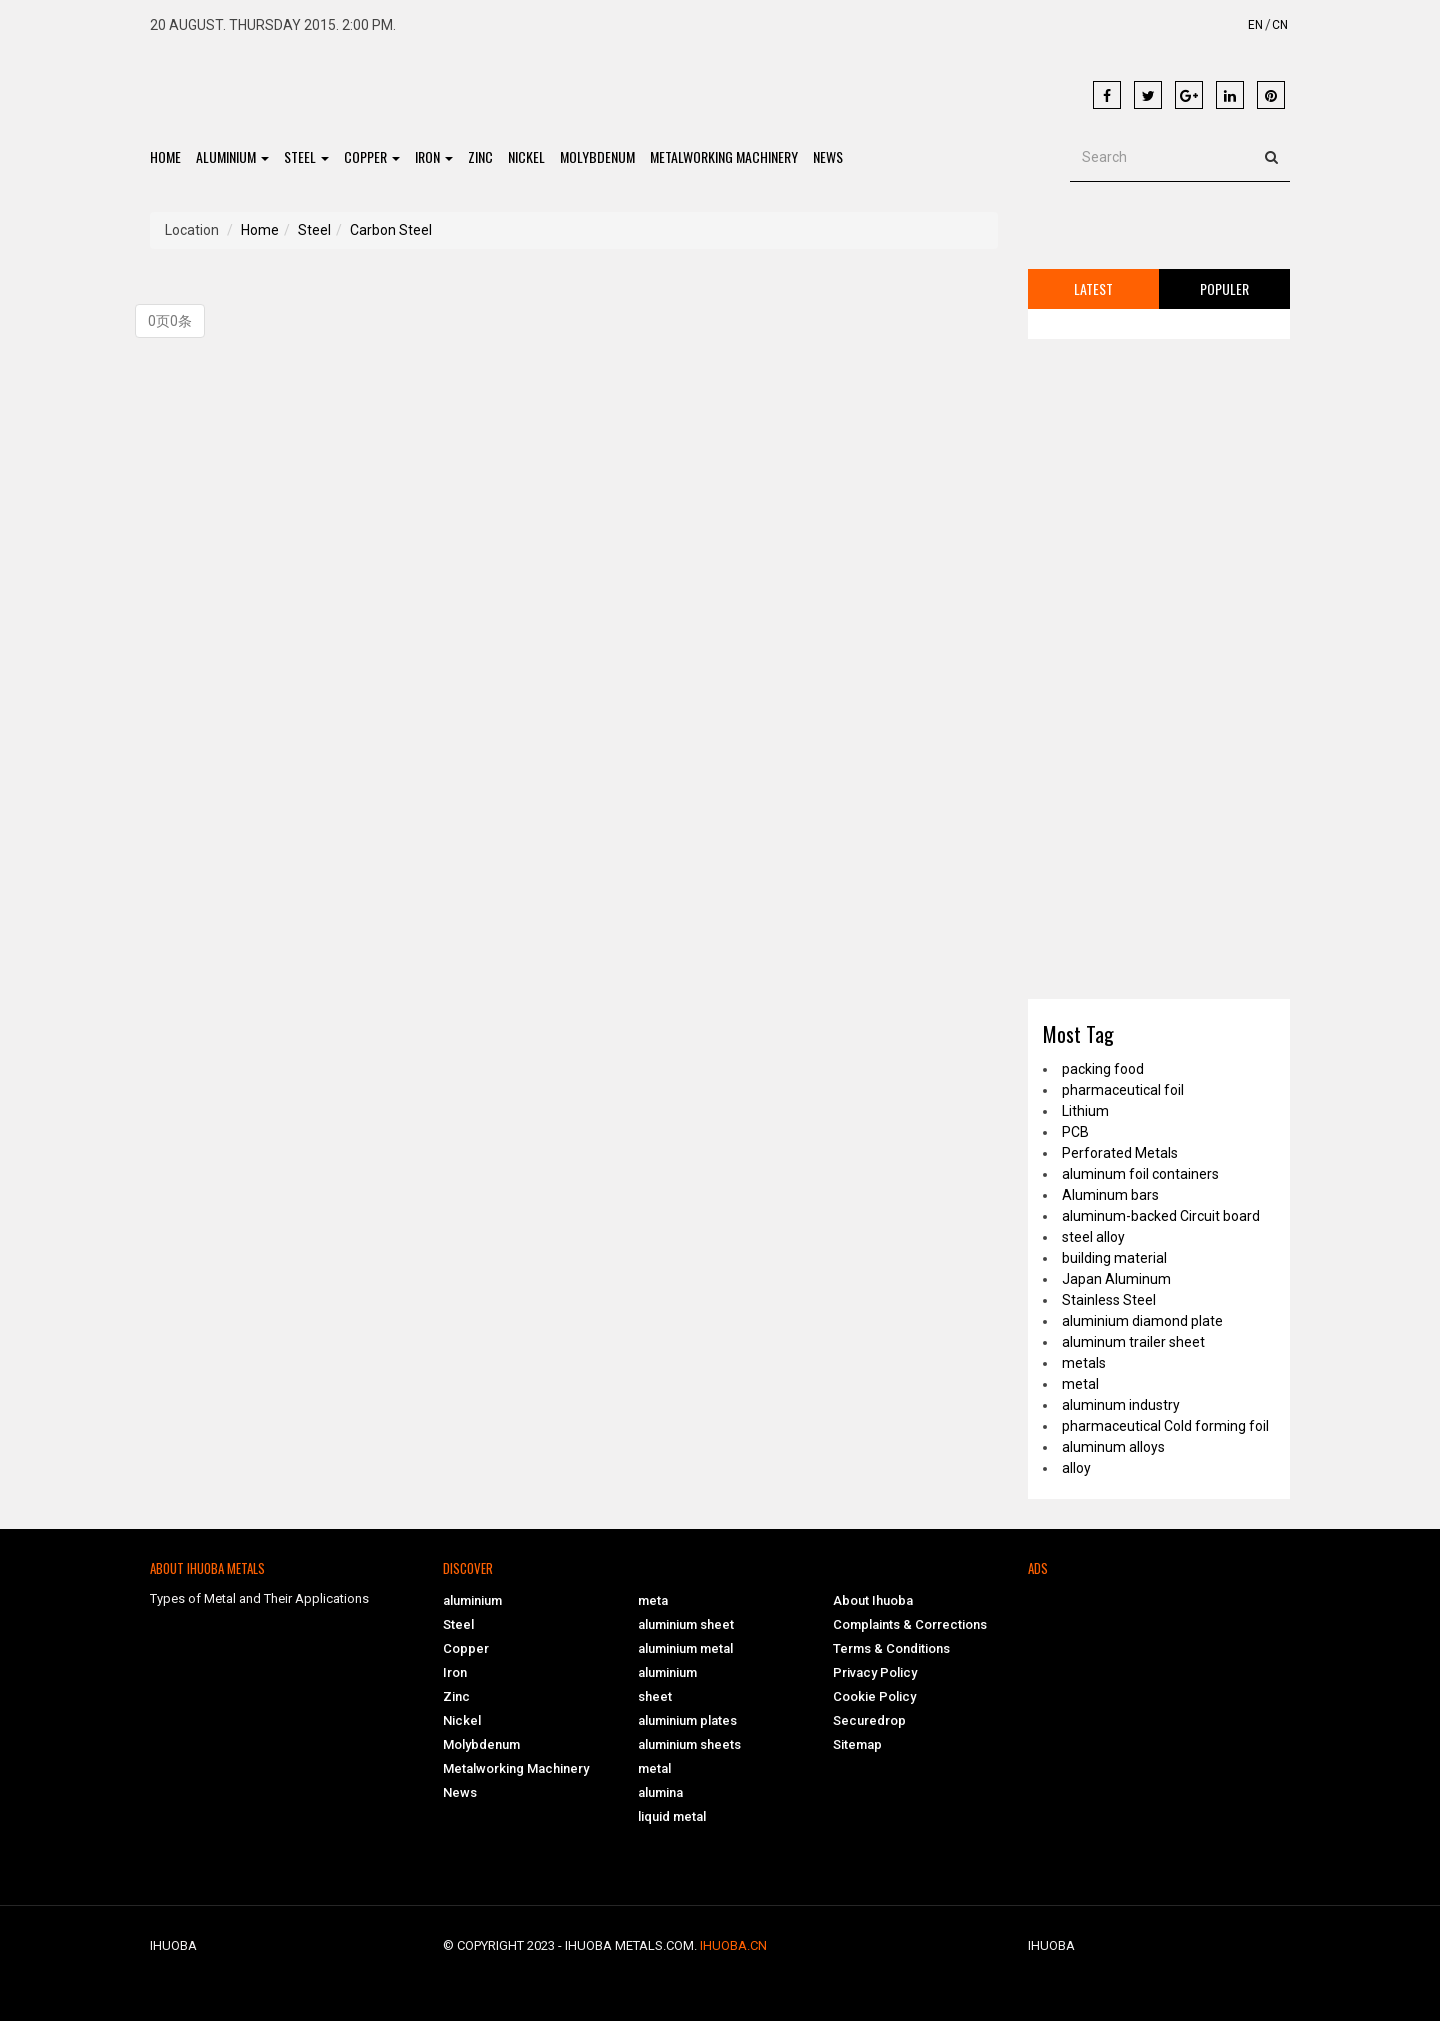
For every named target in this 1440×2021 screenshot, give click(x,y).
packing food (1103, 1069)
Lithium (1085, 1111)
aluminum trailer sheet (1133, 1342)
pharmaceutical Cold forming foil (1165, 1426)
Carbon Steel (391, 230)
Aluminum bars (1110, 1195)
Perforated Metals (1120, 1153)
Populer (1224, 288)
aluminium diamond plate (1142, 1321)
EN (1255, 25)
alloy (1076, 1468)
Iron (434, 156)
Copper (372, 156)
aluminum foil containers (1140, 1174)
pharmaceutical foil (1123, 1090)
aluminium (232, 156)
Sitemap (857, 1744)
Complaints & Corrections (910, 1624)
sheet (655, 1696)
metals (1084, 1363)
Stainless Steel (1109, 1300)
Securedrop (869, 1720)
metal (1080, 1384)
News (828, 156)
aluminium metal (685, 1648)
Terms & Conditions (891, 1648)
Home (165, 156)
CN (1280, 25)
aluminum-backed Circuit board (1161, 1216)
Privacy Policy (875, 1672)
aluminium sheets (689, 1744)
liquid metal (672, 1816)
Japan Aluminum (1116, 1279)
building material (1114, 1258)
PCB (1075, 1132)
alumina (660, 1792)
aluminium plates (687, 1720)
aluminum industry (1121, 1405)
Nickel (526, 156)
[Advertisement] (677, 81)
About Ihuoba (873, 1600)
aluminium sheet (686, 1624)
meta (653, 1600)
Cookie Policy (874, 1696)
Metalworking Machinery (724, 156)
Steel (306, 156)
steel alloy (1093, 1237)
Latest (1093, 288)
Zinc (480, 156)
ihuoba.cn (733, 1945)
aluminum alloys (1113, 1447)
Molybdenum (597, 156)
